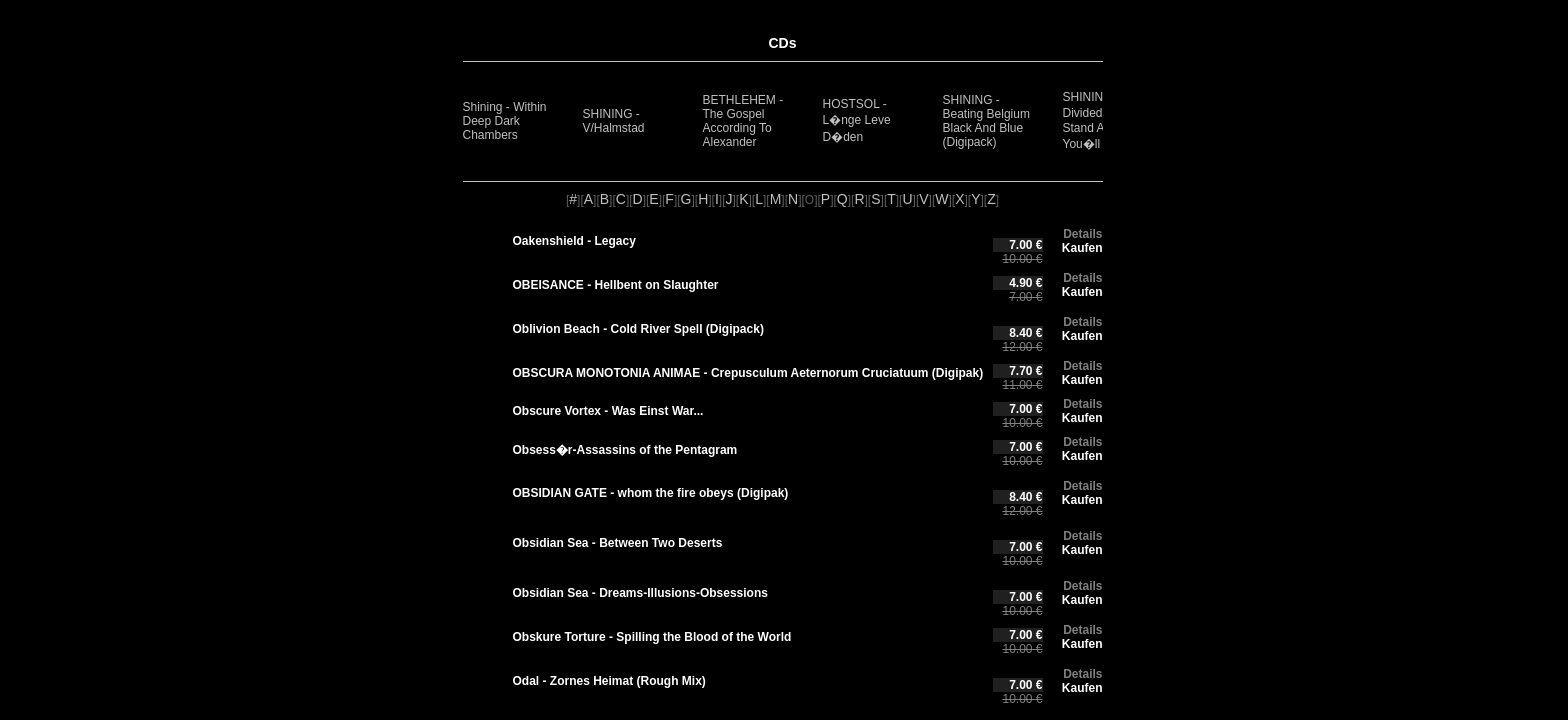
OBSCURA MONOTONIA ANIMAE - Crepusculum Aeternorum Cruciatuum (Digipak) (748, 373)
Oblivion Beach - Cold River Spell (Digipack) (638, 329)
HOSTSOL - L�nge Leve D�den (857, 120)
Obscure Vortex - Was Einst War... (608, 411)
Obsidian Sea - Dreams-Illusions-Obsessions (640, 593)
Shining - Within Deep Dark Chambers (505, 121)
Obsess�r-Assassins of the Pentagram (625, 450)
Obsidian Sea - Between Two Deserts (618, 543)
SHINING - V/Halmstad (614, 121)
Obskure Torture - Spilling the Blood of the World (652, 637)
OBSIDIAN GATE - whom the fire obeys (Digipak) (651, 493)
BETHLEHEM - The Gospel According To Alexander (743, 121)
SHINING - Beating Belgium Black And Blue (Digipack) (986, 121)
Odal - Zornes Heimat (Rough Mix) (609, 681)
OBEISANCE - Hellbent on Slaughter (616, 285)
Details (1082, 234)
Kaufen (1082, 248)
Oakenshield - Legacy (574, 241)
